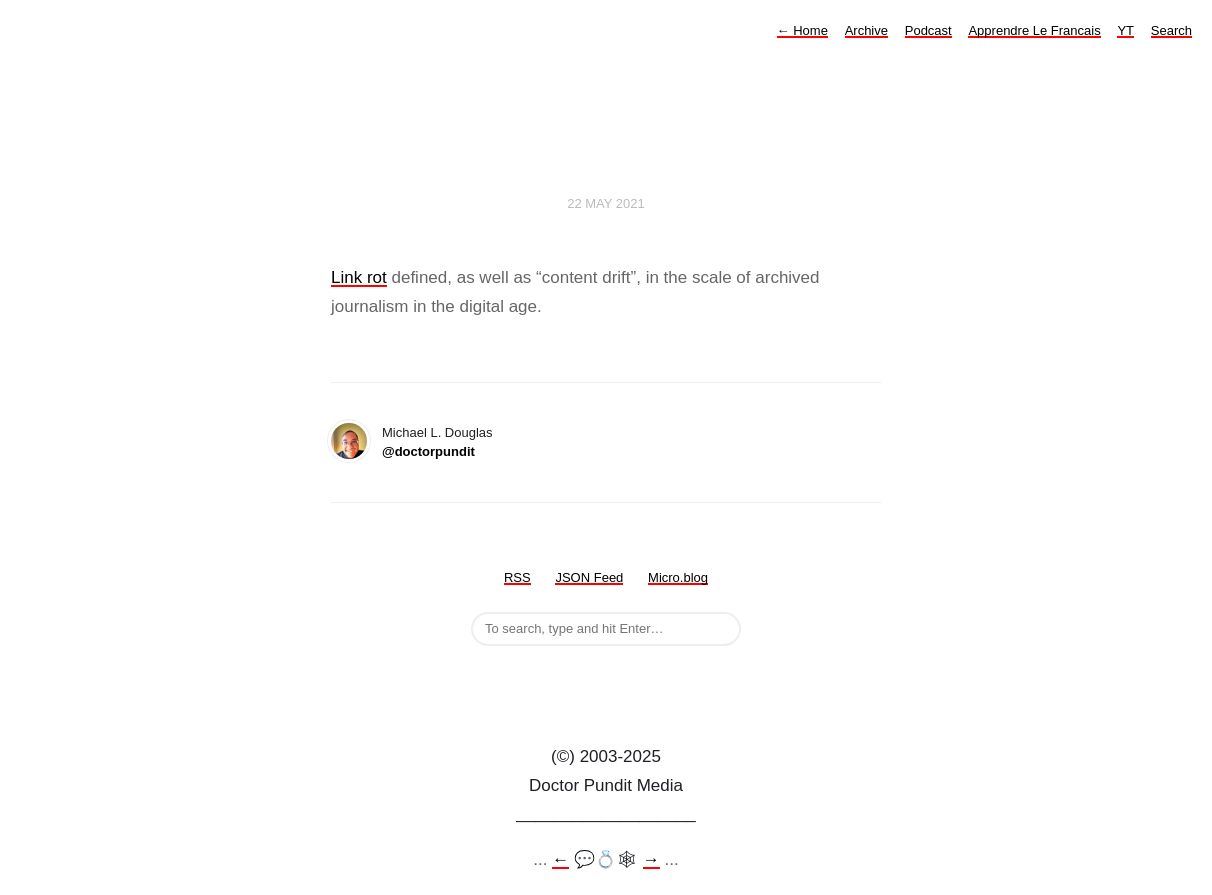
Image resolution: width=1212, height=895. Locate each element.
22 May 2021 (606, 203)
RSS (517, 577)
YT (1125, 30)
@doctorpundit (428, 451)
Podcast (928, 30)
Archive (866, 30)
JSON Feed (589, 577)
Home (802, 30)
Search (1171, 30)
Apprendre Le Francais (1034, 30)
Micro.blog (678, 577)
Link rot (359, 277)
